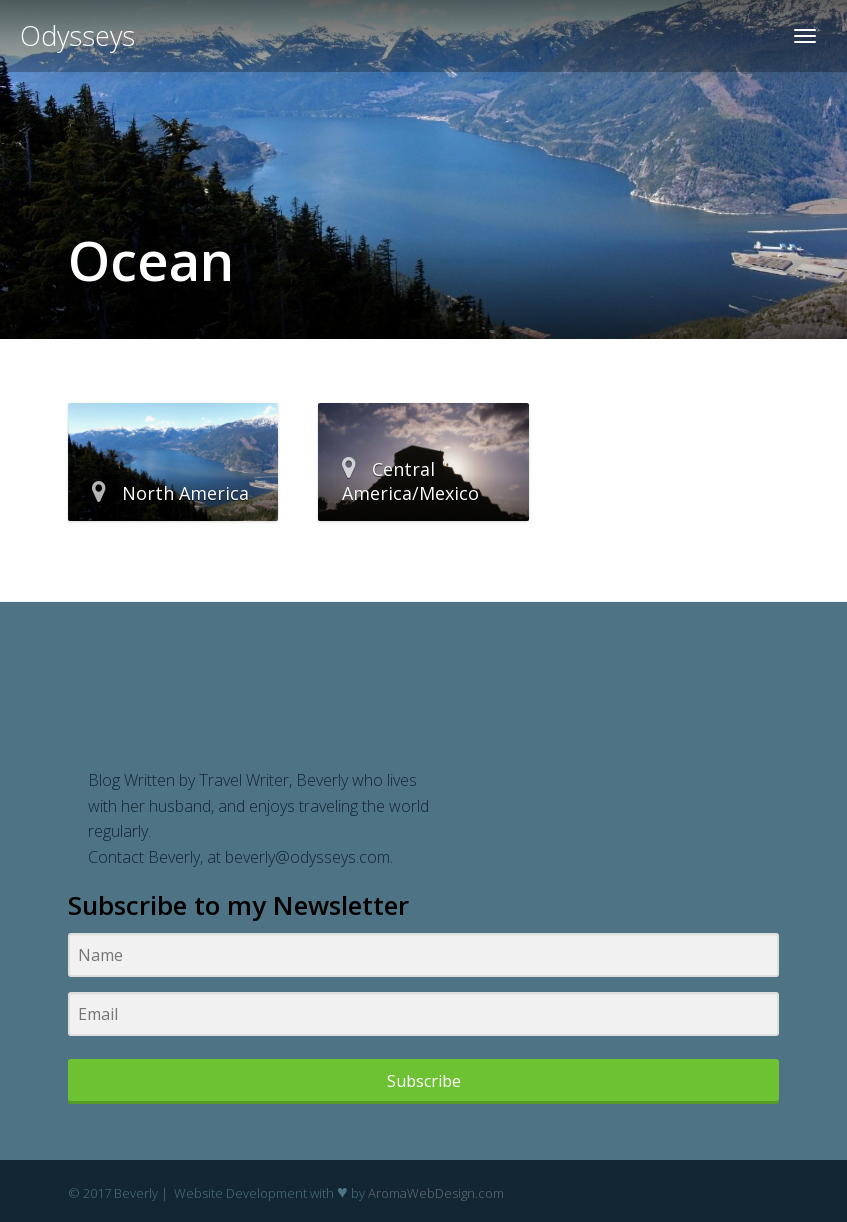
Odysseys (77, 35)
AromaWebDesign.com (436, 1193)
